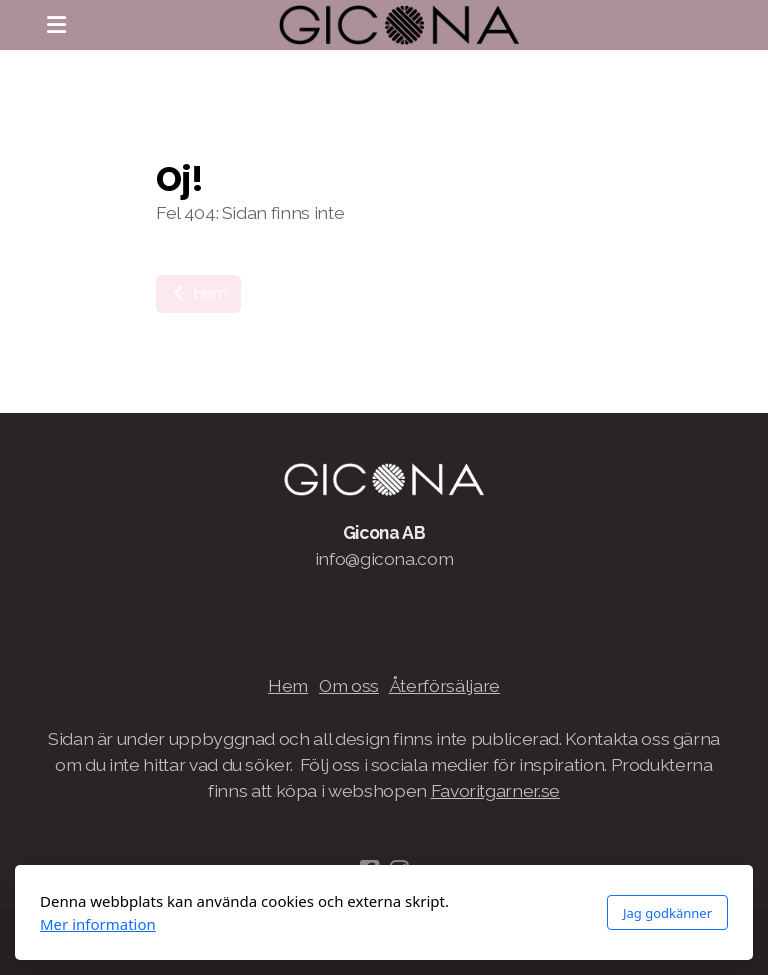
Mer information (98, 924)
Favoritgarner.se (495, 790)
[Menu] (56, 25)
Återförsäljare (444, 685)
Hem (198, 293)
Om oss (349, 685)
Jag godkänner (667, 913)
